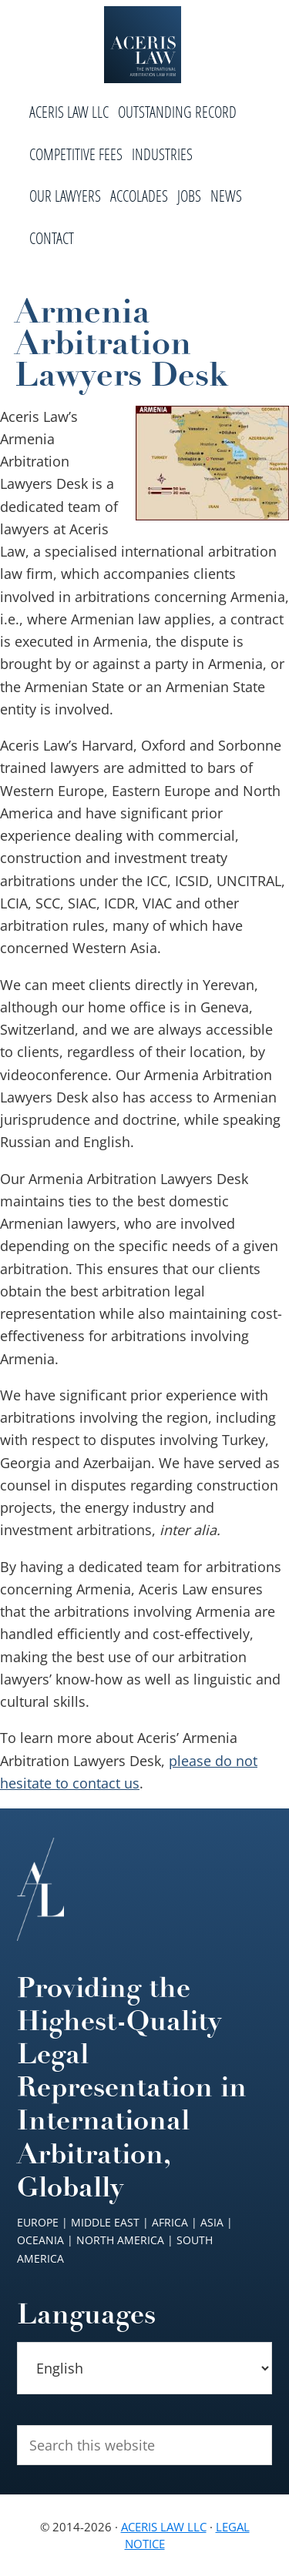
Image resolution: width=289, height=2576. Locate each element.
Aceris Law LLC (164, 2526)
